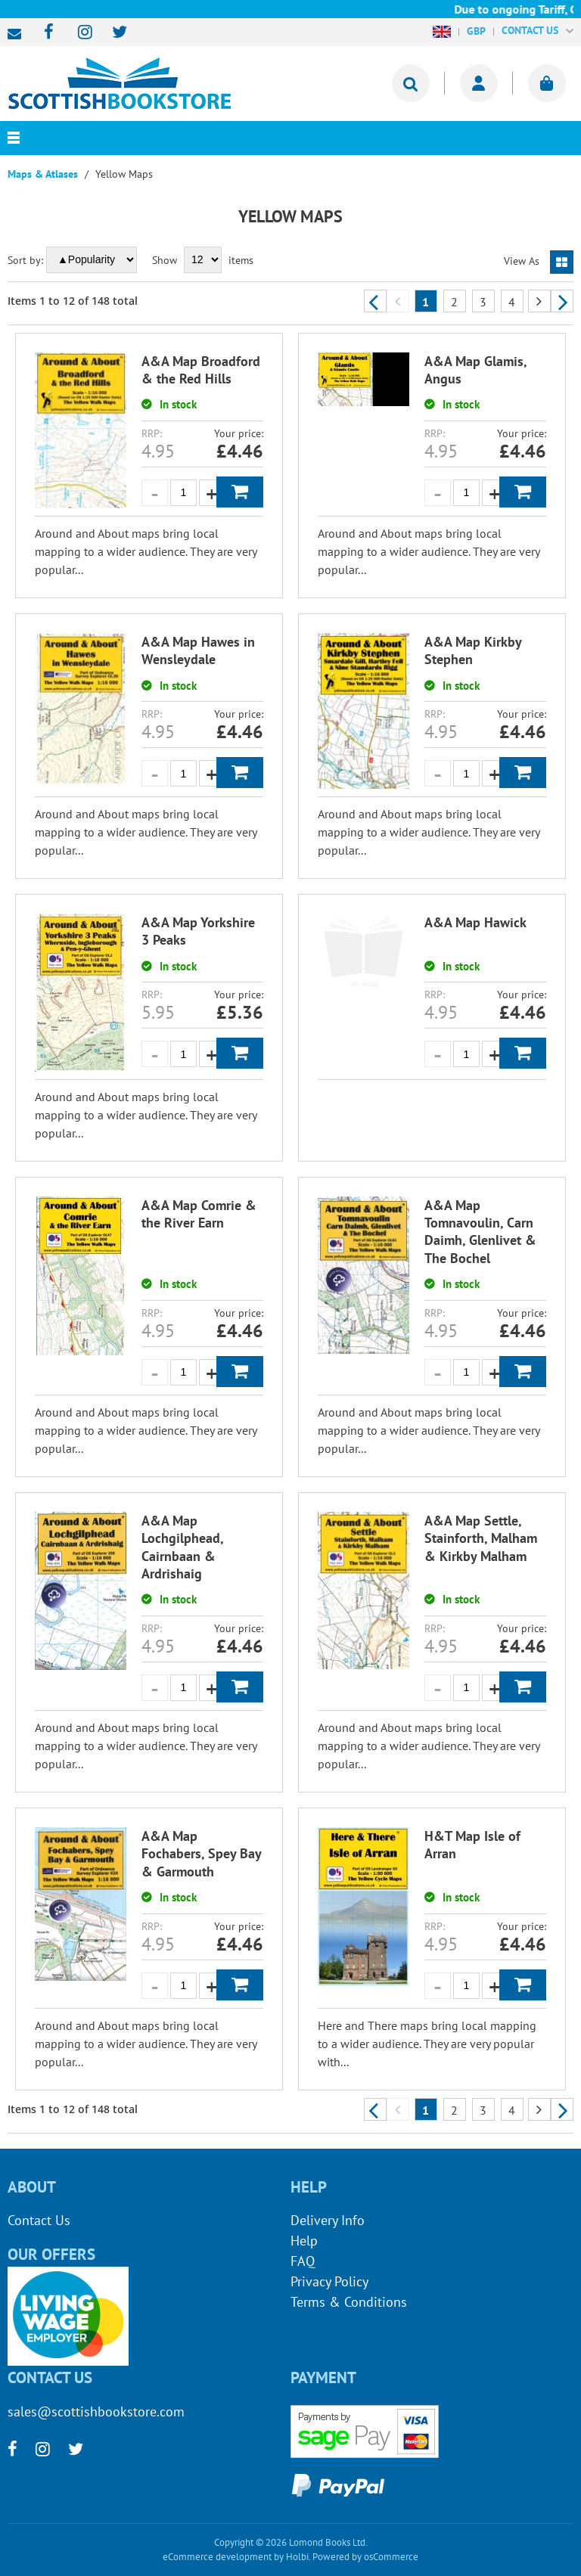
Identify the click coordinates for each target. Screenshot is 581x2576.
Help (304, 2240)
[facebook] (44, 33)
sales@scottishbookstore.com (18, 34)
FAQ (302, 2261)
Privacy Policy (329, 2281)
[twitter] (112, 33)
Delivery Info (327, 2220)
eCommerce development (217, 2556)
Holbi (297, 2556)
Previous (375, 301)
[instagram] (78, 33)
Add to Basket (239, 491)
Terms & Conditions (348, 2302)
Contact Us (39, 2220)
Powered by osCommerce (365, 2556)
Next (562, 301)
